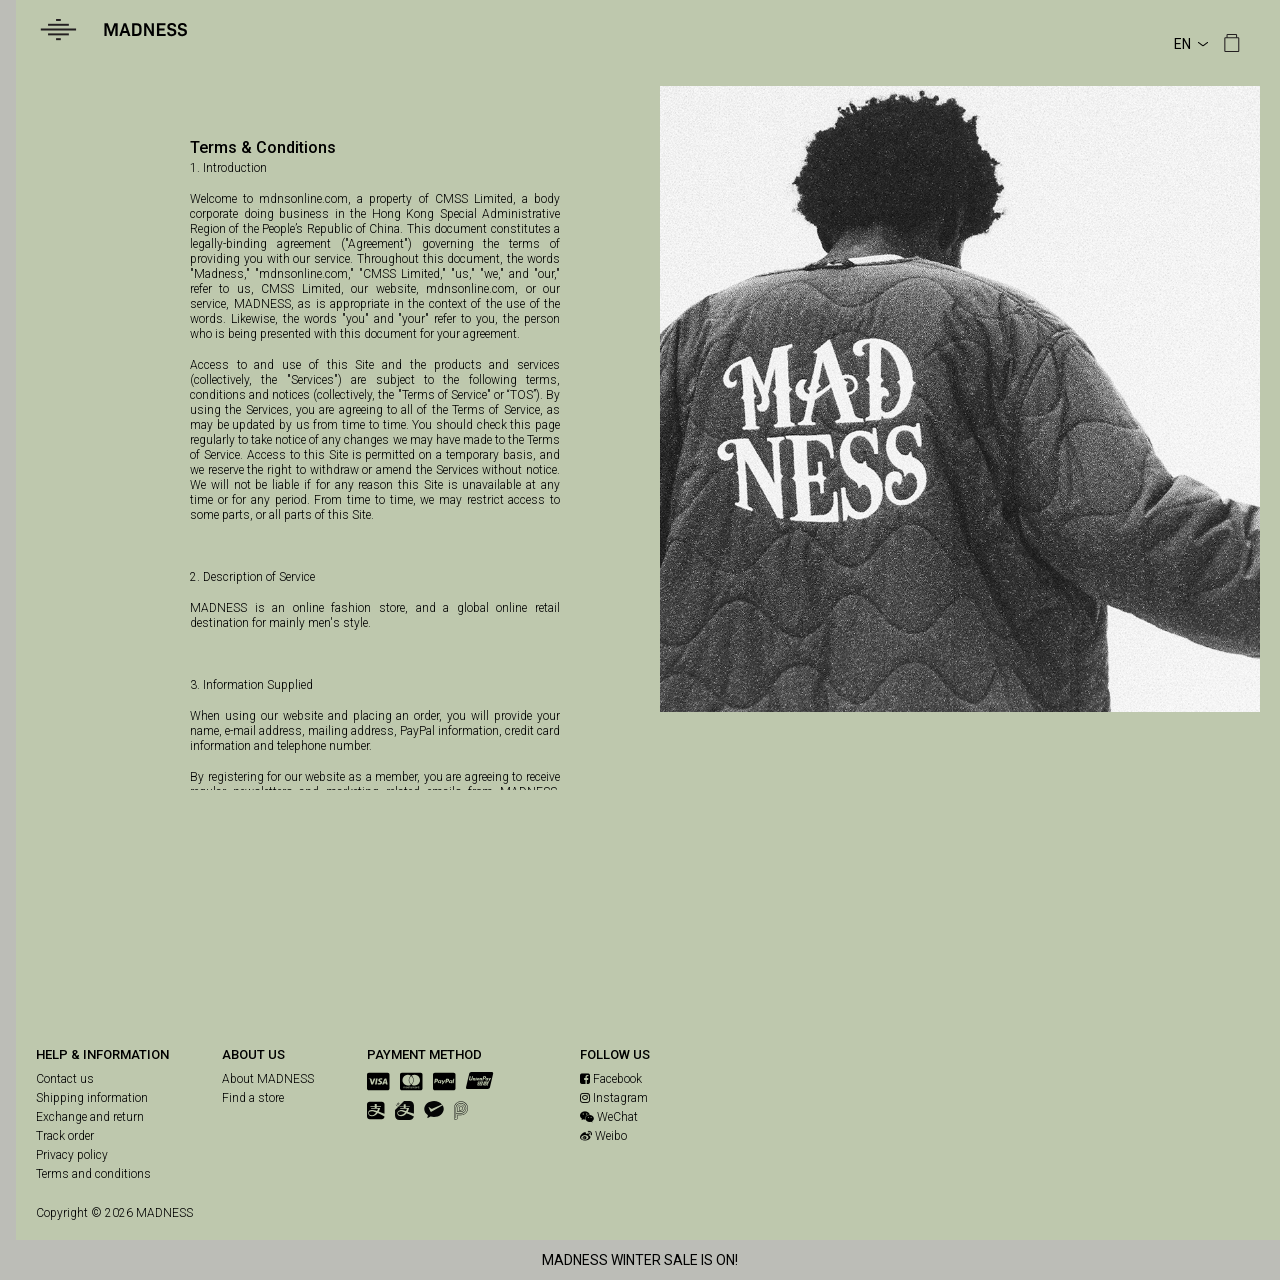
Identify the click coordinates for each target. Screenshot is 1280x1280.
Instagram (614, 1098)
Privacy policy (72, 1155)
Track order (65, 1136)
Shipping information (92, 1098)
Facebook (611, 1079)
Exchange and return (90, 1117)
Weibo (603, 1136)
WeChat (609, 1117)
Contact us (65, 1079)
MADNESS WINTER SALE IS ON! (640, 1260)
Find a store (253, 1098)
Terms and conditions (93, 1174)
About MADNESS (268, 1079)
